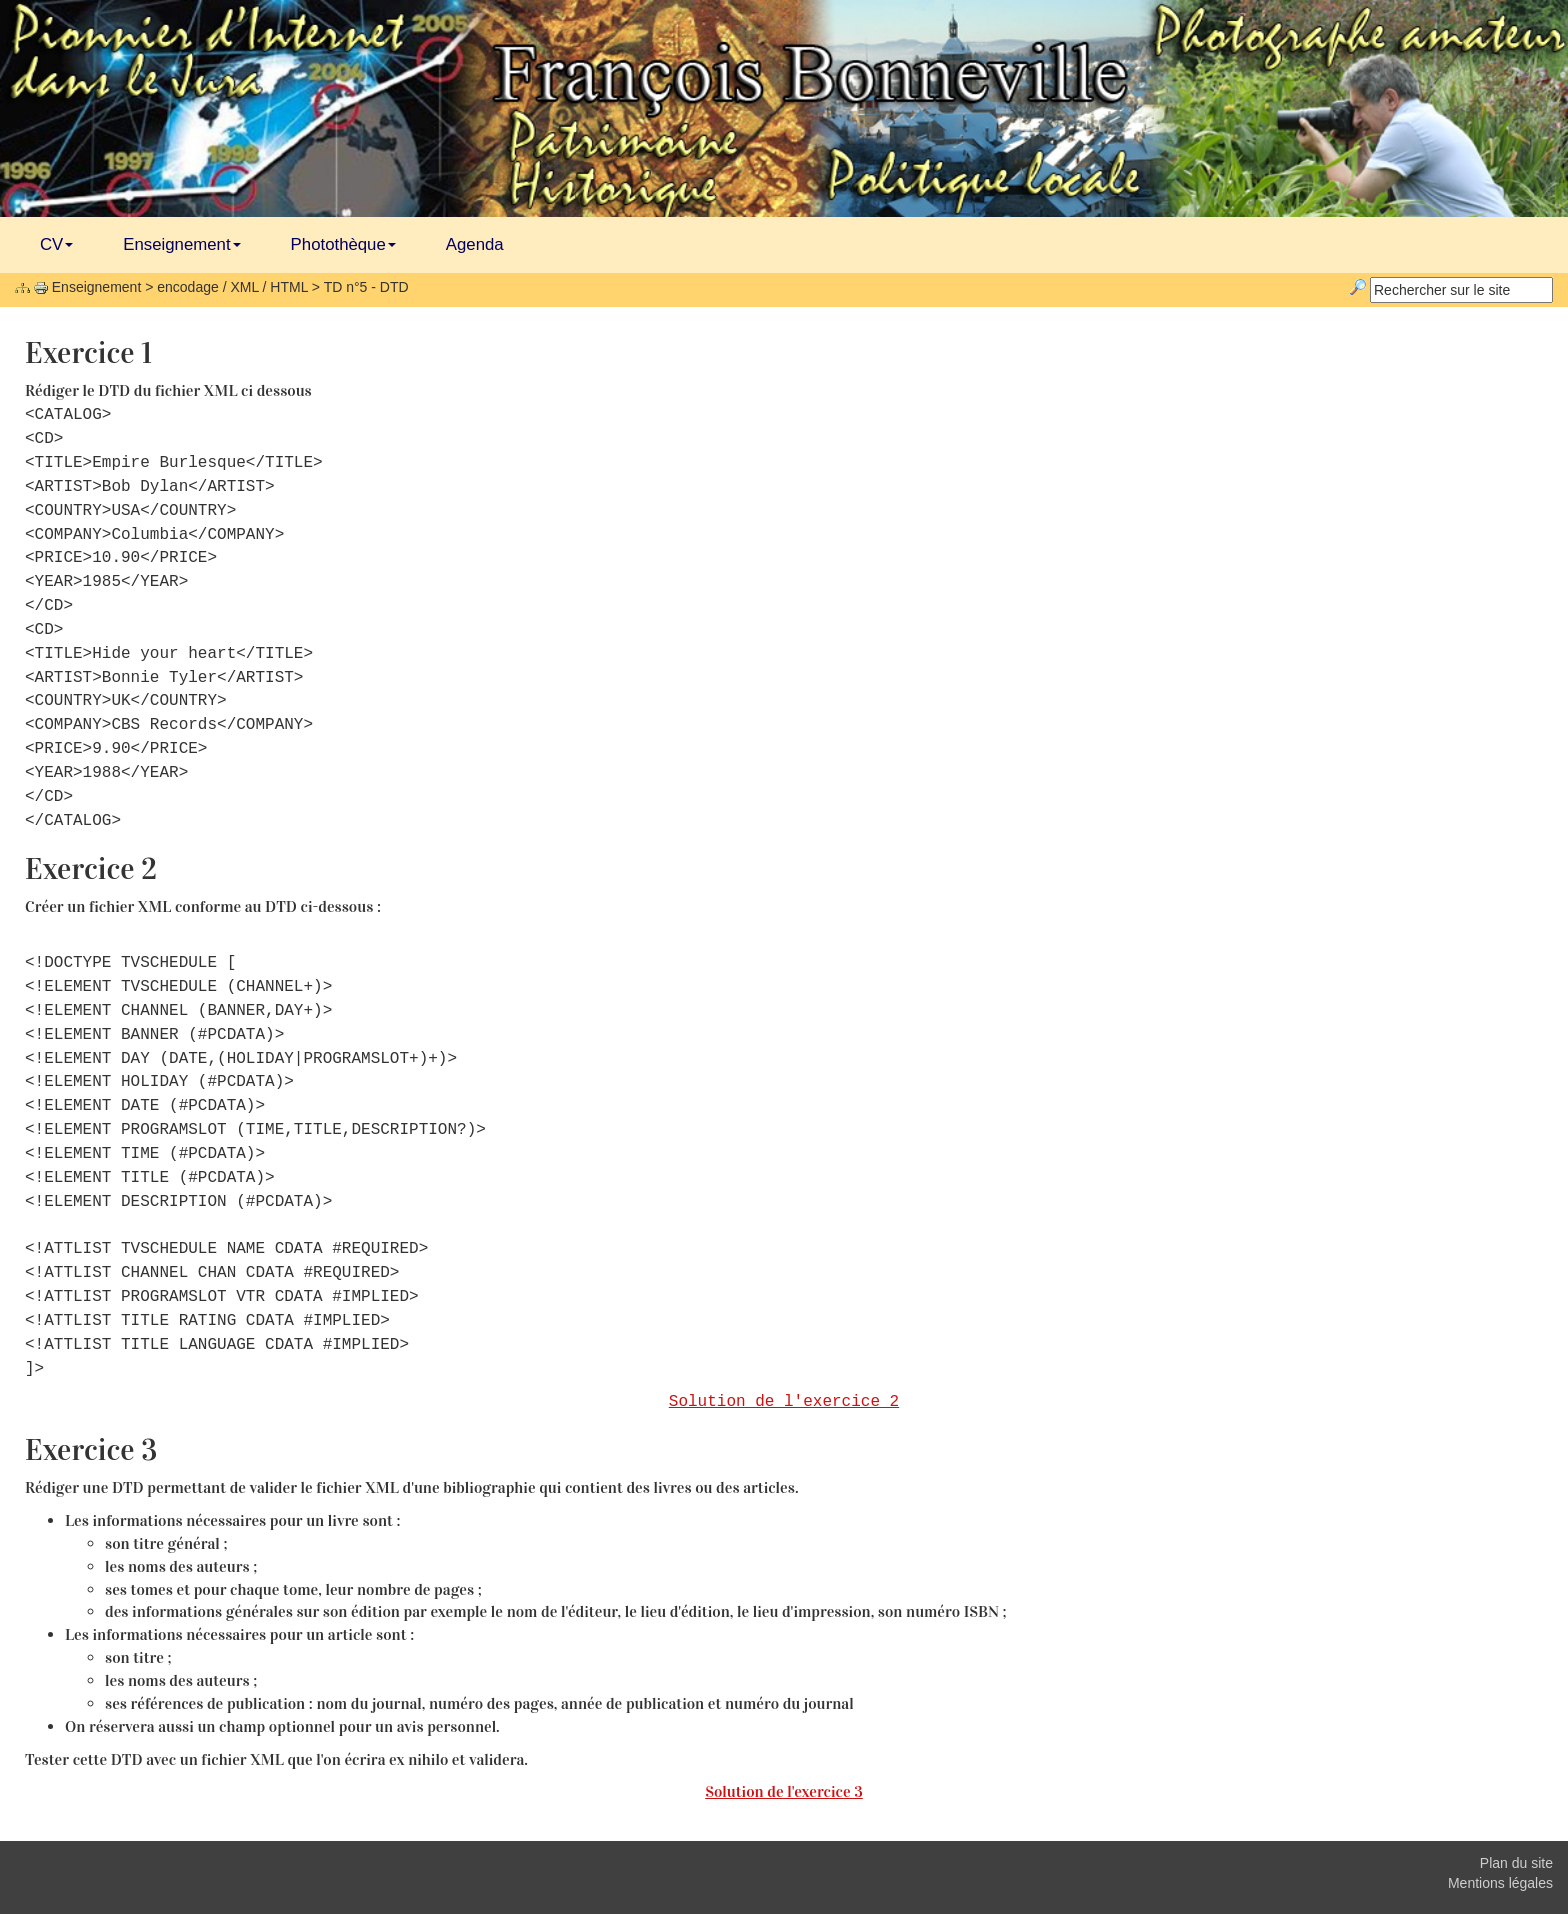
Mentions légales (1500, 1883)
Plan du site (1516, 1863)
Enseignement (181, 244)
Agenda (475, 244)
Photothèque (343, 244)
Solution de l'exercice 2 (784, 1402)
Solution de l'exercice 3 (784, 1791)
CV (56, 244)
